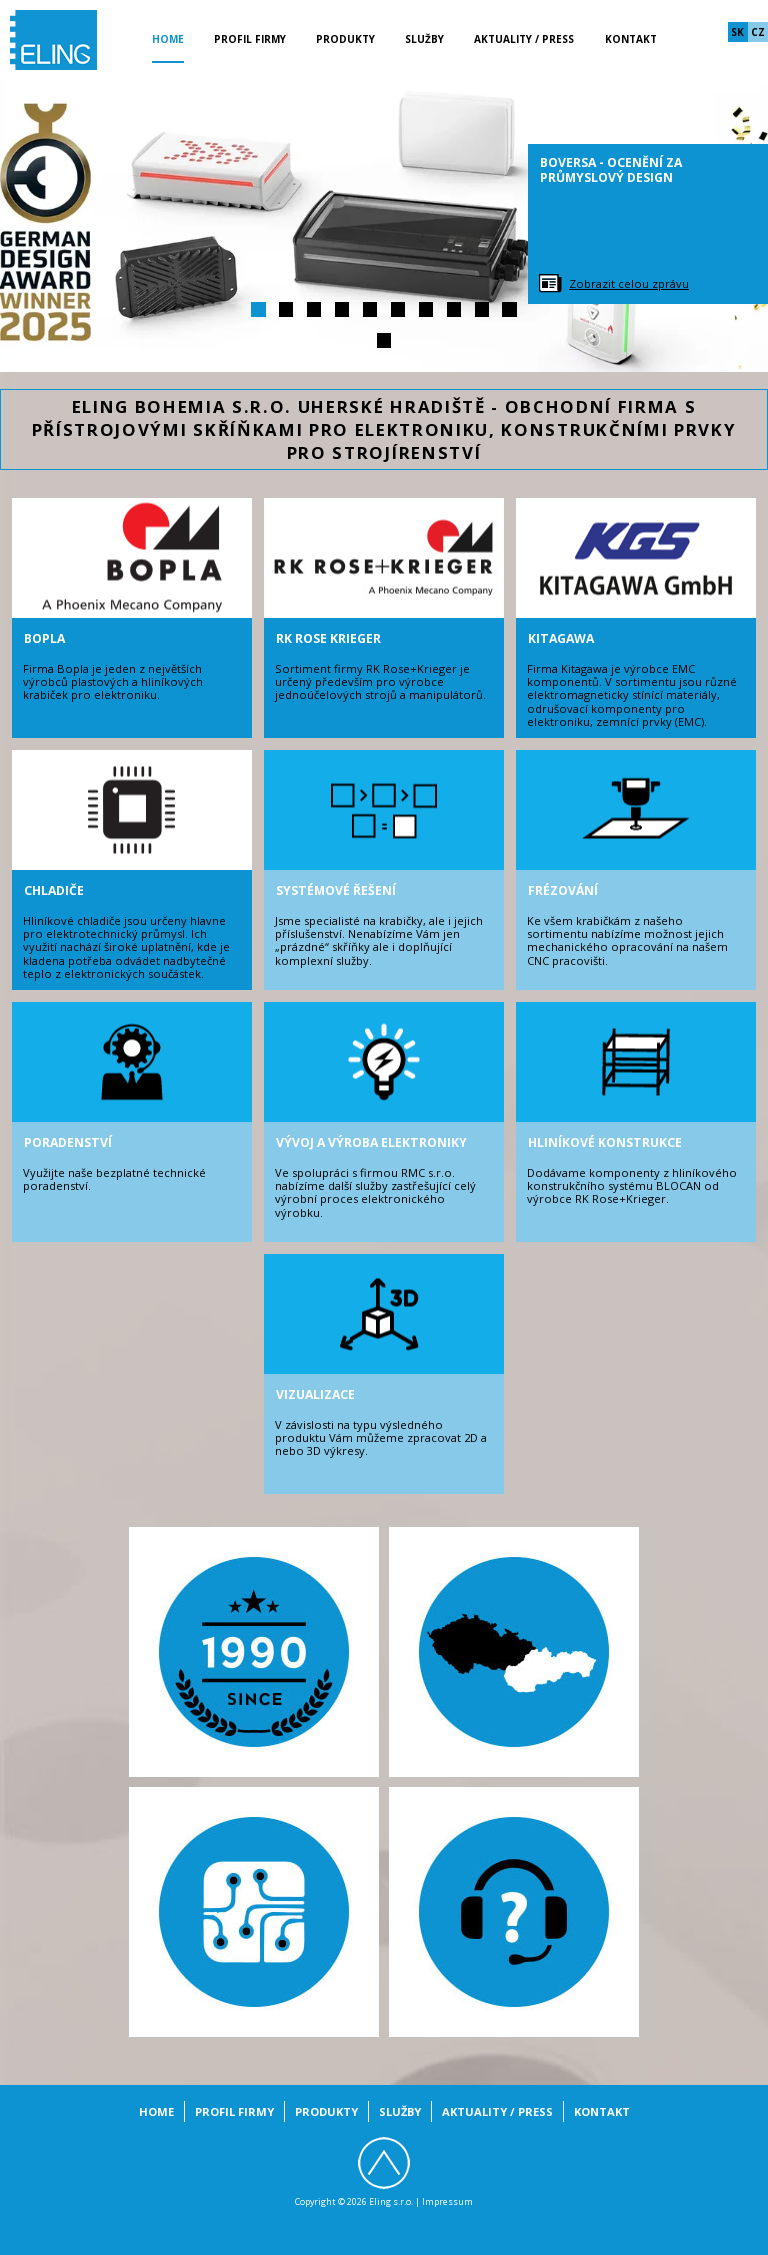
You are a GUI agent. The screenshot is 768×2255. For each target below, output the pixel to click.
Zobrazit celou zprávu (629, 283)
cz (758, 32)
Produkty (345, 39)
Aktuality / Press (524, 39)
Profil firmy (250, 39)
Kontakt (631, 39)
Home (168, 39)
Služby (424, 39)
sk (737, 32)
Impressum (447, 2201)
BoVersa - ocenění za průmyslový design (611, 170)
